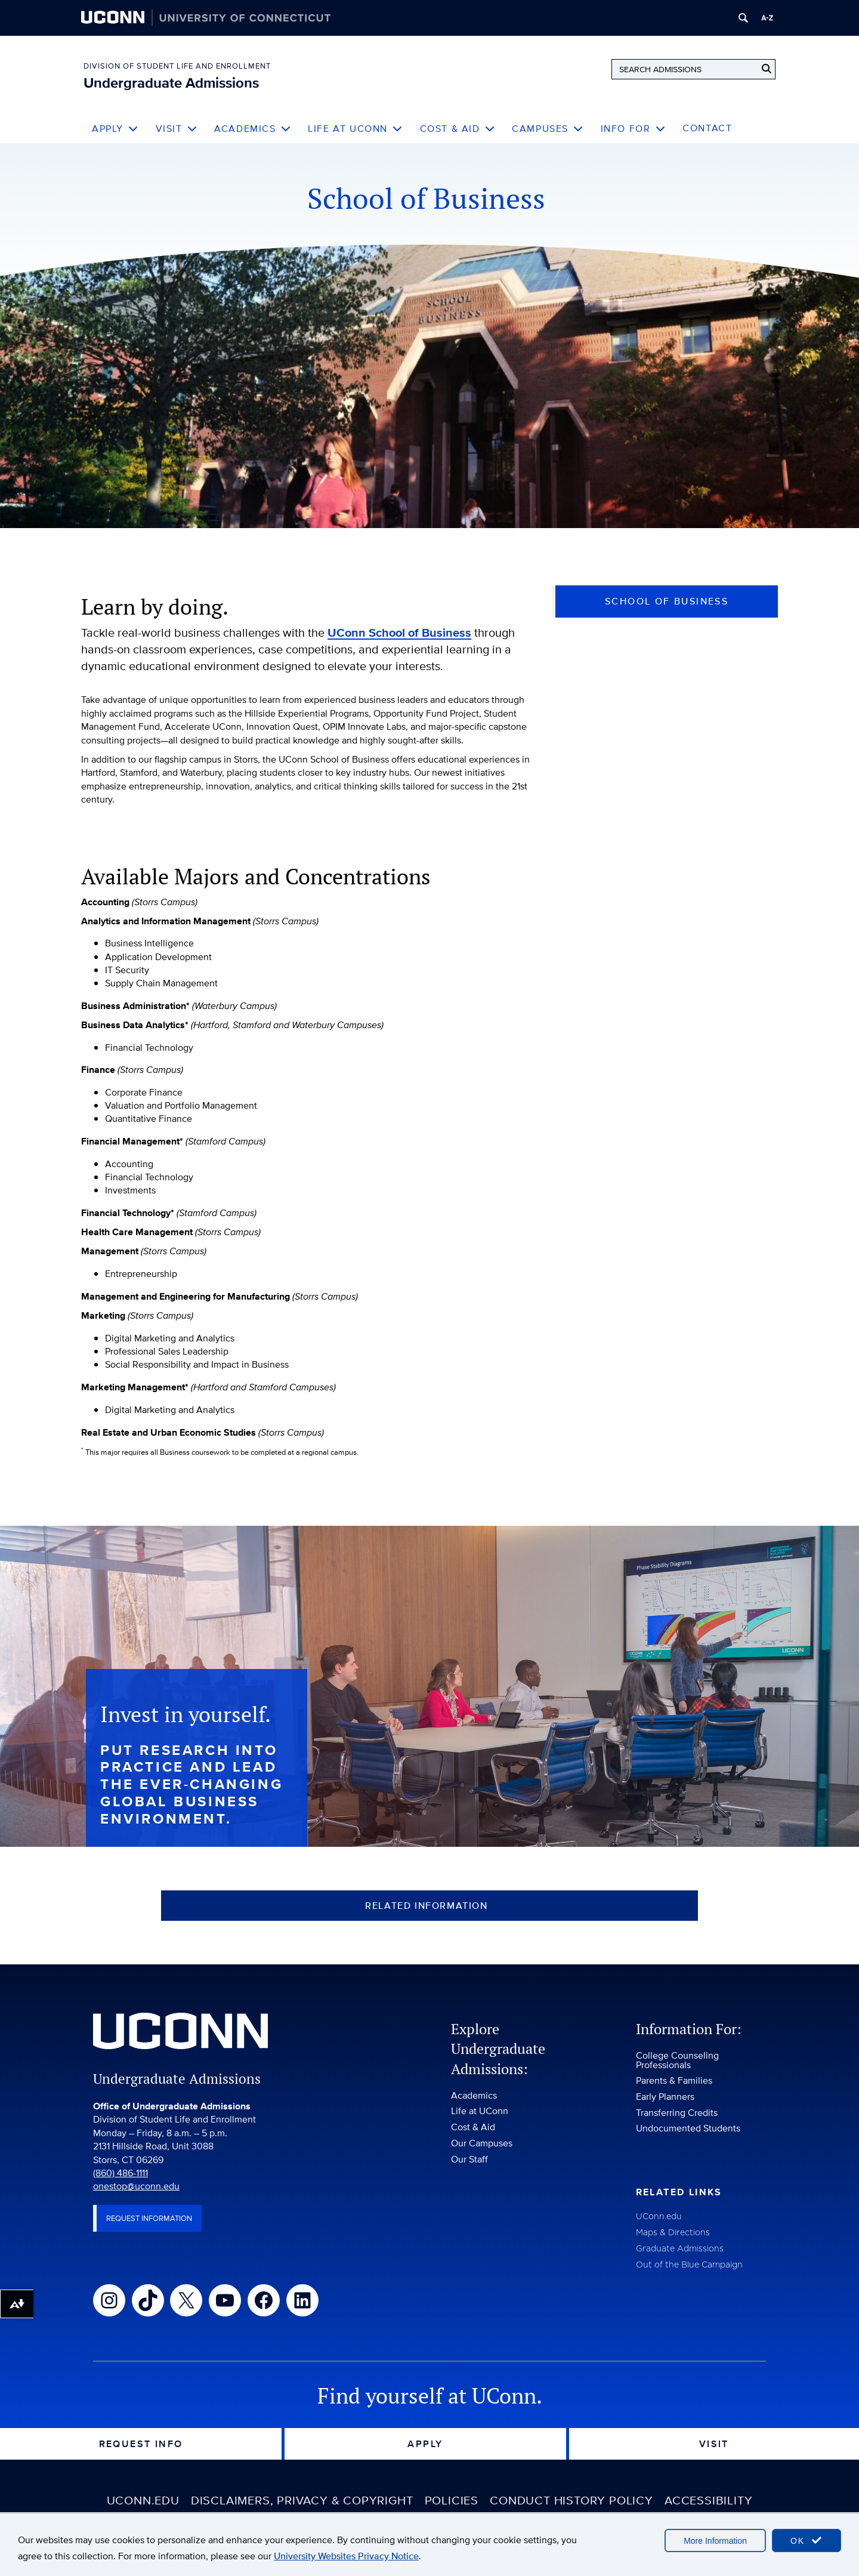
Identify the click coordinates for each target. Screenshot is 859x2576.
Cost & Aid (458, 128)
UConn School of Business (399, 632)
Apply (115, 128)
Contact (707, 128)
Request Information (149, 2225)
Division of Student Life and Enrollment (177, 66)
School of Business (666, 601)
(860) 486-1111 (120, 2180)
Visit (177, 128)
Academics (252, 128)
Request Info (141, 2451)
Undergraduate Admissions (171, 82)
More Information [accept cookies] (715, 2541)
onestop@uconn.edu (136, 2193)
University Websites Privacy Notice (346, 2556)
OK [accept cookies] (806, 2540)
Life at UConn (355, 128)
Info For (633, 128)
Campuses (547, 128)
